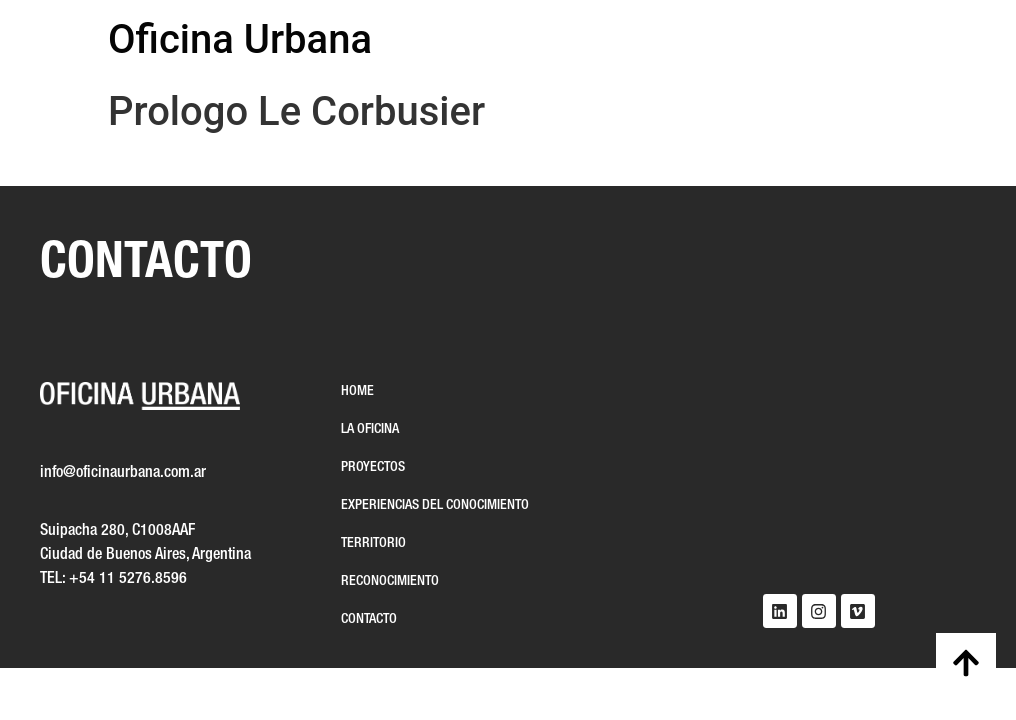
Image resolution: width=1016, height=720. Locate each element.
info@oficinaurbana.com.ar (123, 473)
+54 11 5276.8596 (128, 579)
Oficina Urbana (240, 39)
